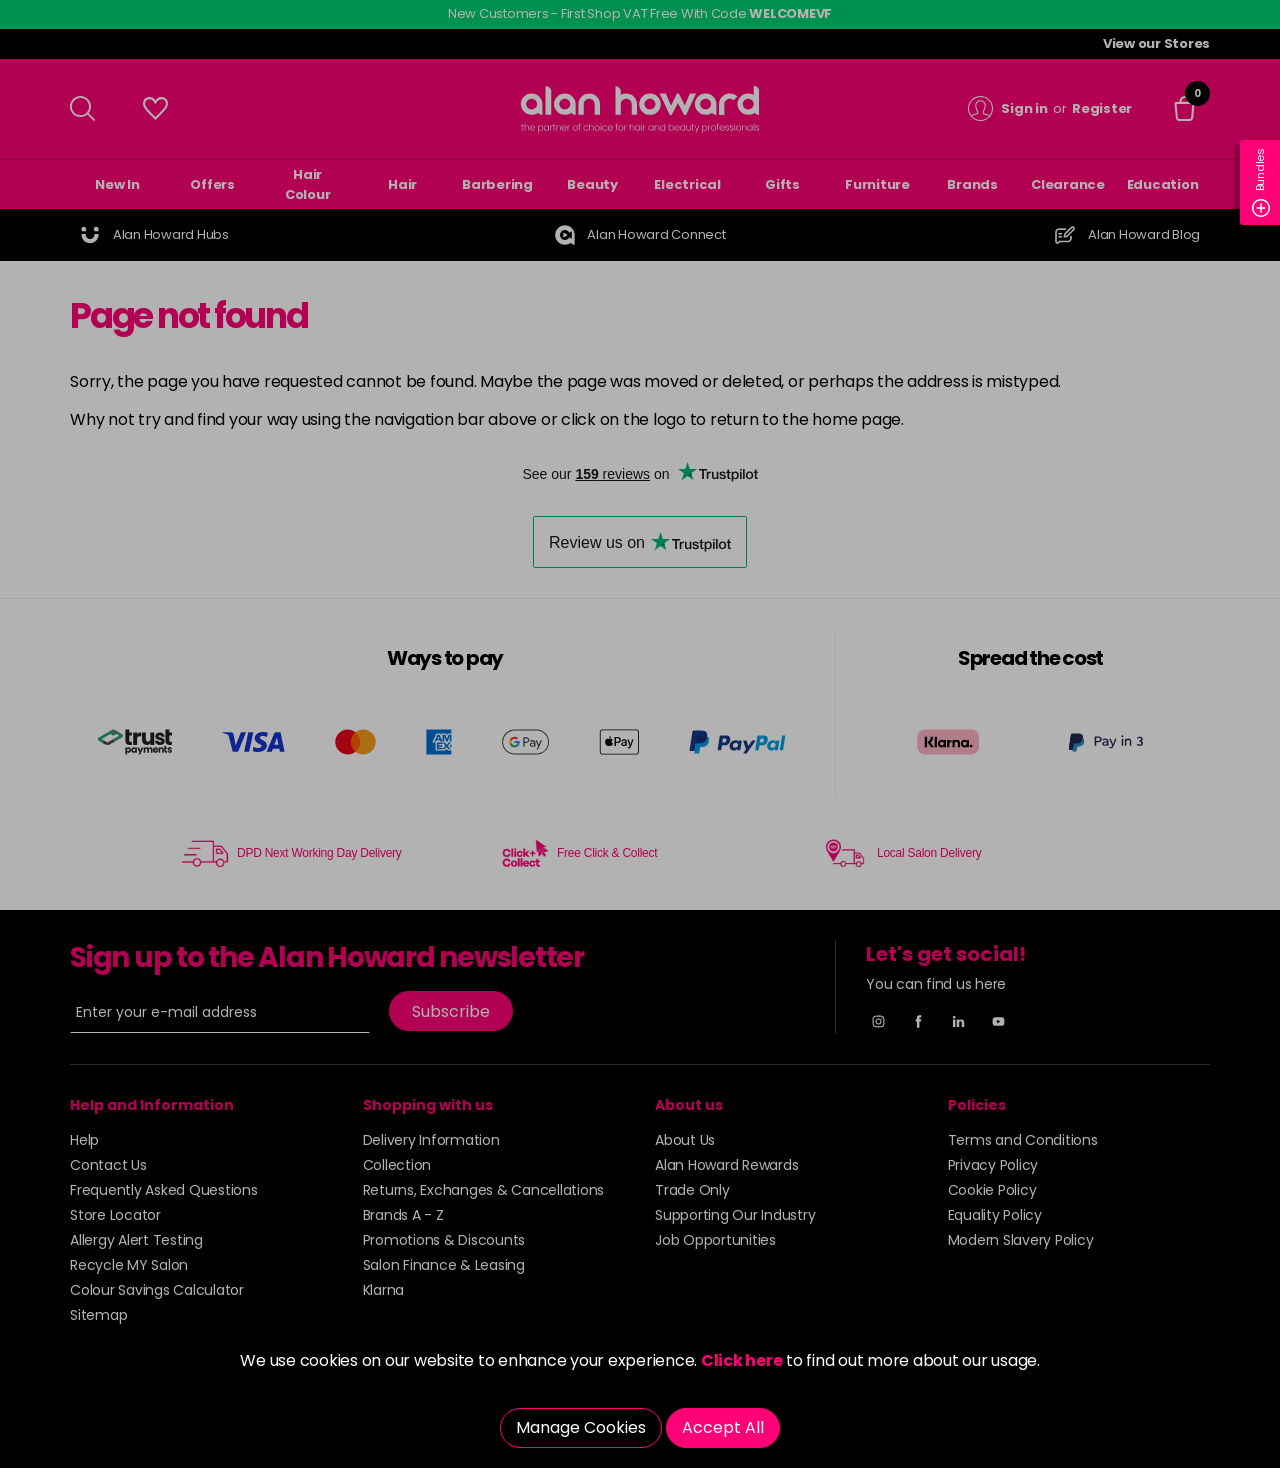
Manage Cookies (581, 1427)
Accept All (723, 1427)
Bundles (1261, 182)
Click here (742, 1360)
